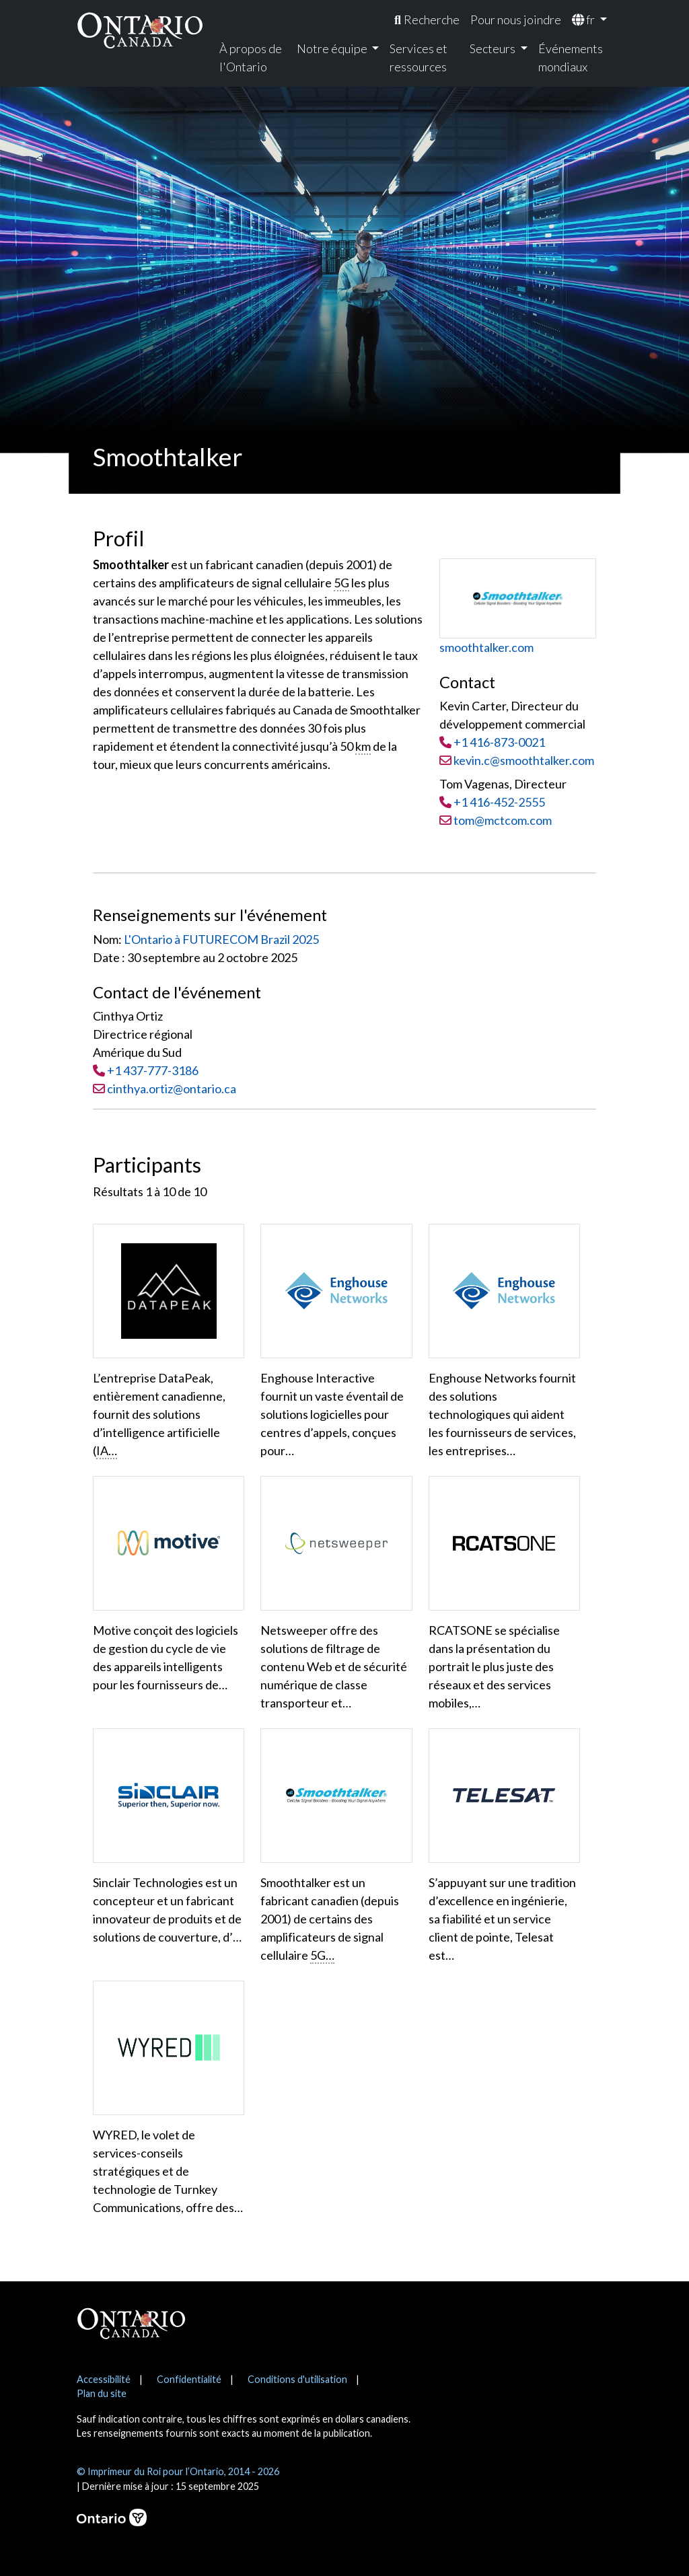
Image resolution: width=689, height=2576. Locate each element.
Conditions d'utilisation (297, 2379)
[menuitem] (427, 19)
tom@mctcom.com (495, 820)
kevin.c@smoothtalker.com (516, 760)
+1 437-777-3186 (152, 1070)
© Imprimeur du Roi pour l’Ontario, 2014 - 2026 (178, 2471)
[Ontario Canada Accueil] (140, 29)
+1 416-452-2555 (499, 802)
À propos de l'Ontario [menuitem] (250, 57)
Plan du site (101, 2393)
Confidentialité (189, 2379)
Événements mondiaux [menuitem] (570, 57)
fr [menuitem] (584, 19)
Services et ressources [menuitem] (418, 57)
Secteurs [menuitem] (493, 48)
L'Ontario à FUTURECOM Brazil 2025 (221, 939)
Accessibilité (104, 2379)
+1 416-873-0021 (499, 742)
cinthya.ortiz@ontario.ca (171, 1088)
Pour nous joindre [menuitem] (515, 19)
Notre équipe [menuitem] (333, 48)
